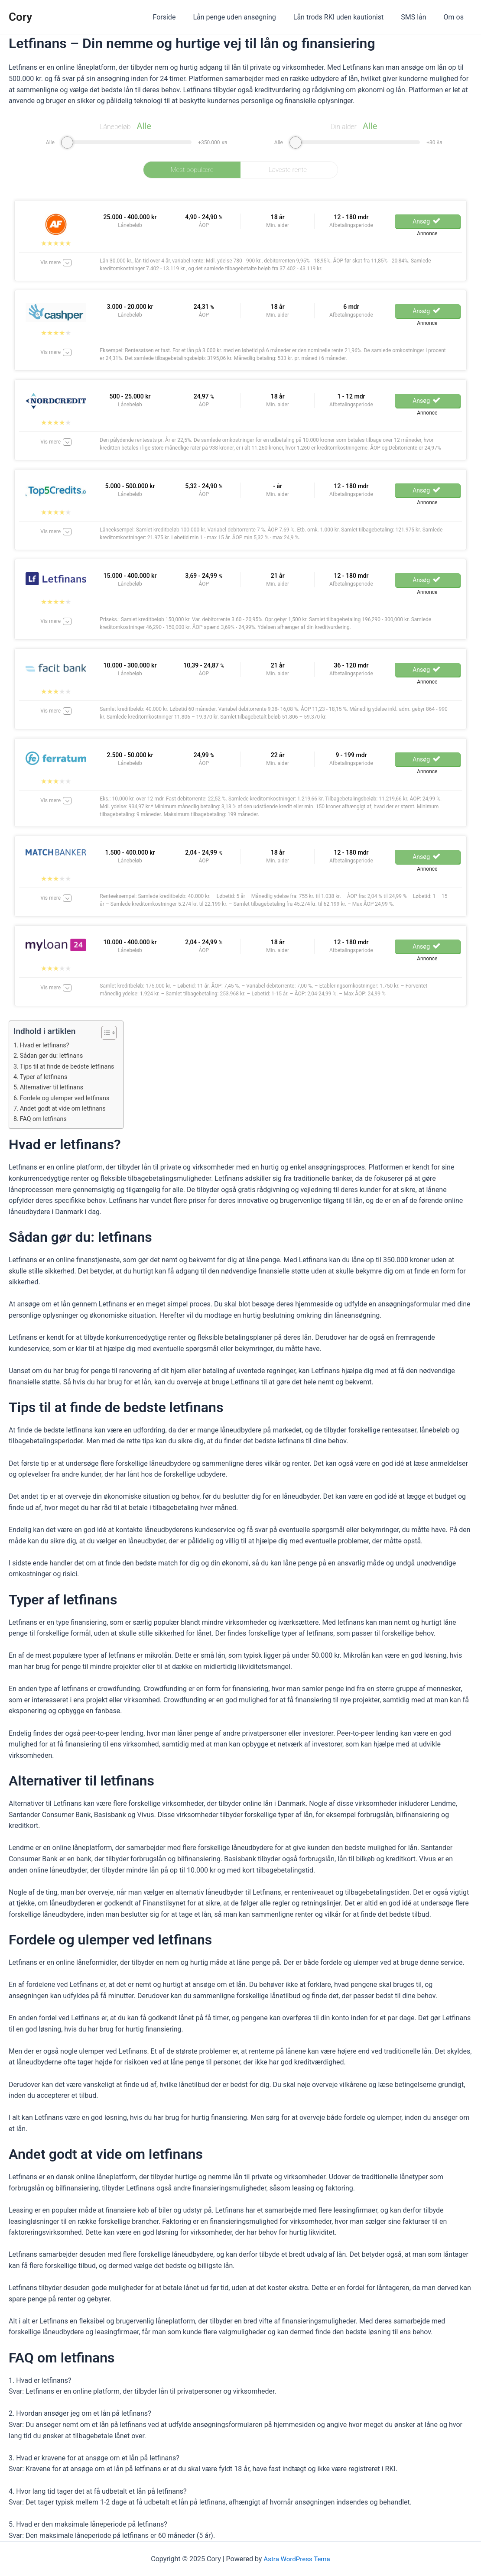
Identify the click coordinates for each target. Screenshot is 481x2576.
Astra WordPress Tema (297, 2559)
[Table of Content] (115, 1033)
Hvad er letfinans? (46, 1045)
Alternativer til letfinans (54, 1087)
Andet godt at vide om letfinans (65, 1108)
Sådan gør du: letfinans (54, 1056)
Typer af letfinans (45, 1077)
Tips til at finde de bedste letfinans (70, 1066)
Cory (20, 16)
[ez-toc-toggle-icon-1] (110, 1032)
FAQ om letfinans (45, 1119)
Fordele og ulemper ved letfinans (68, 1098)
